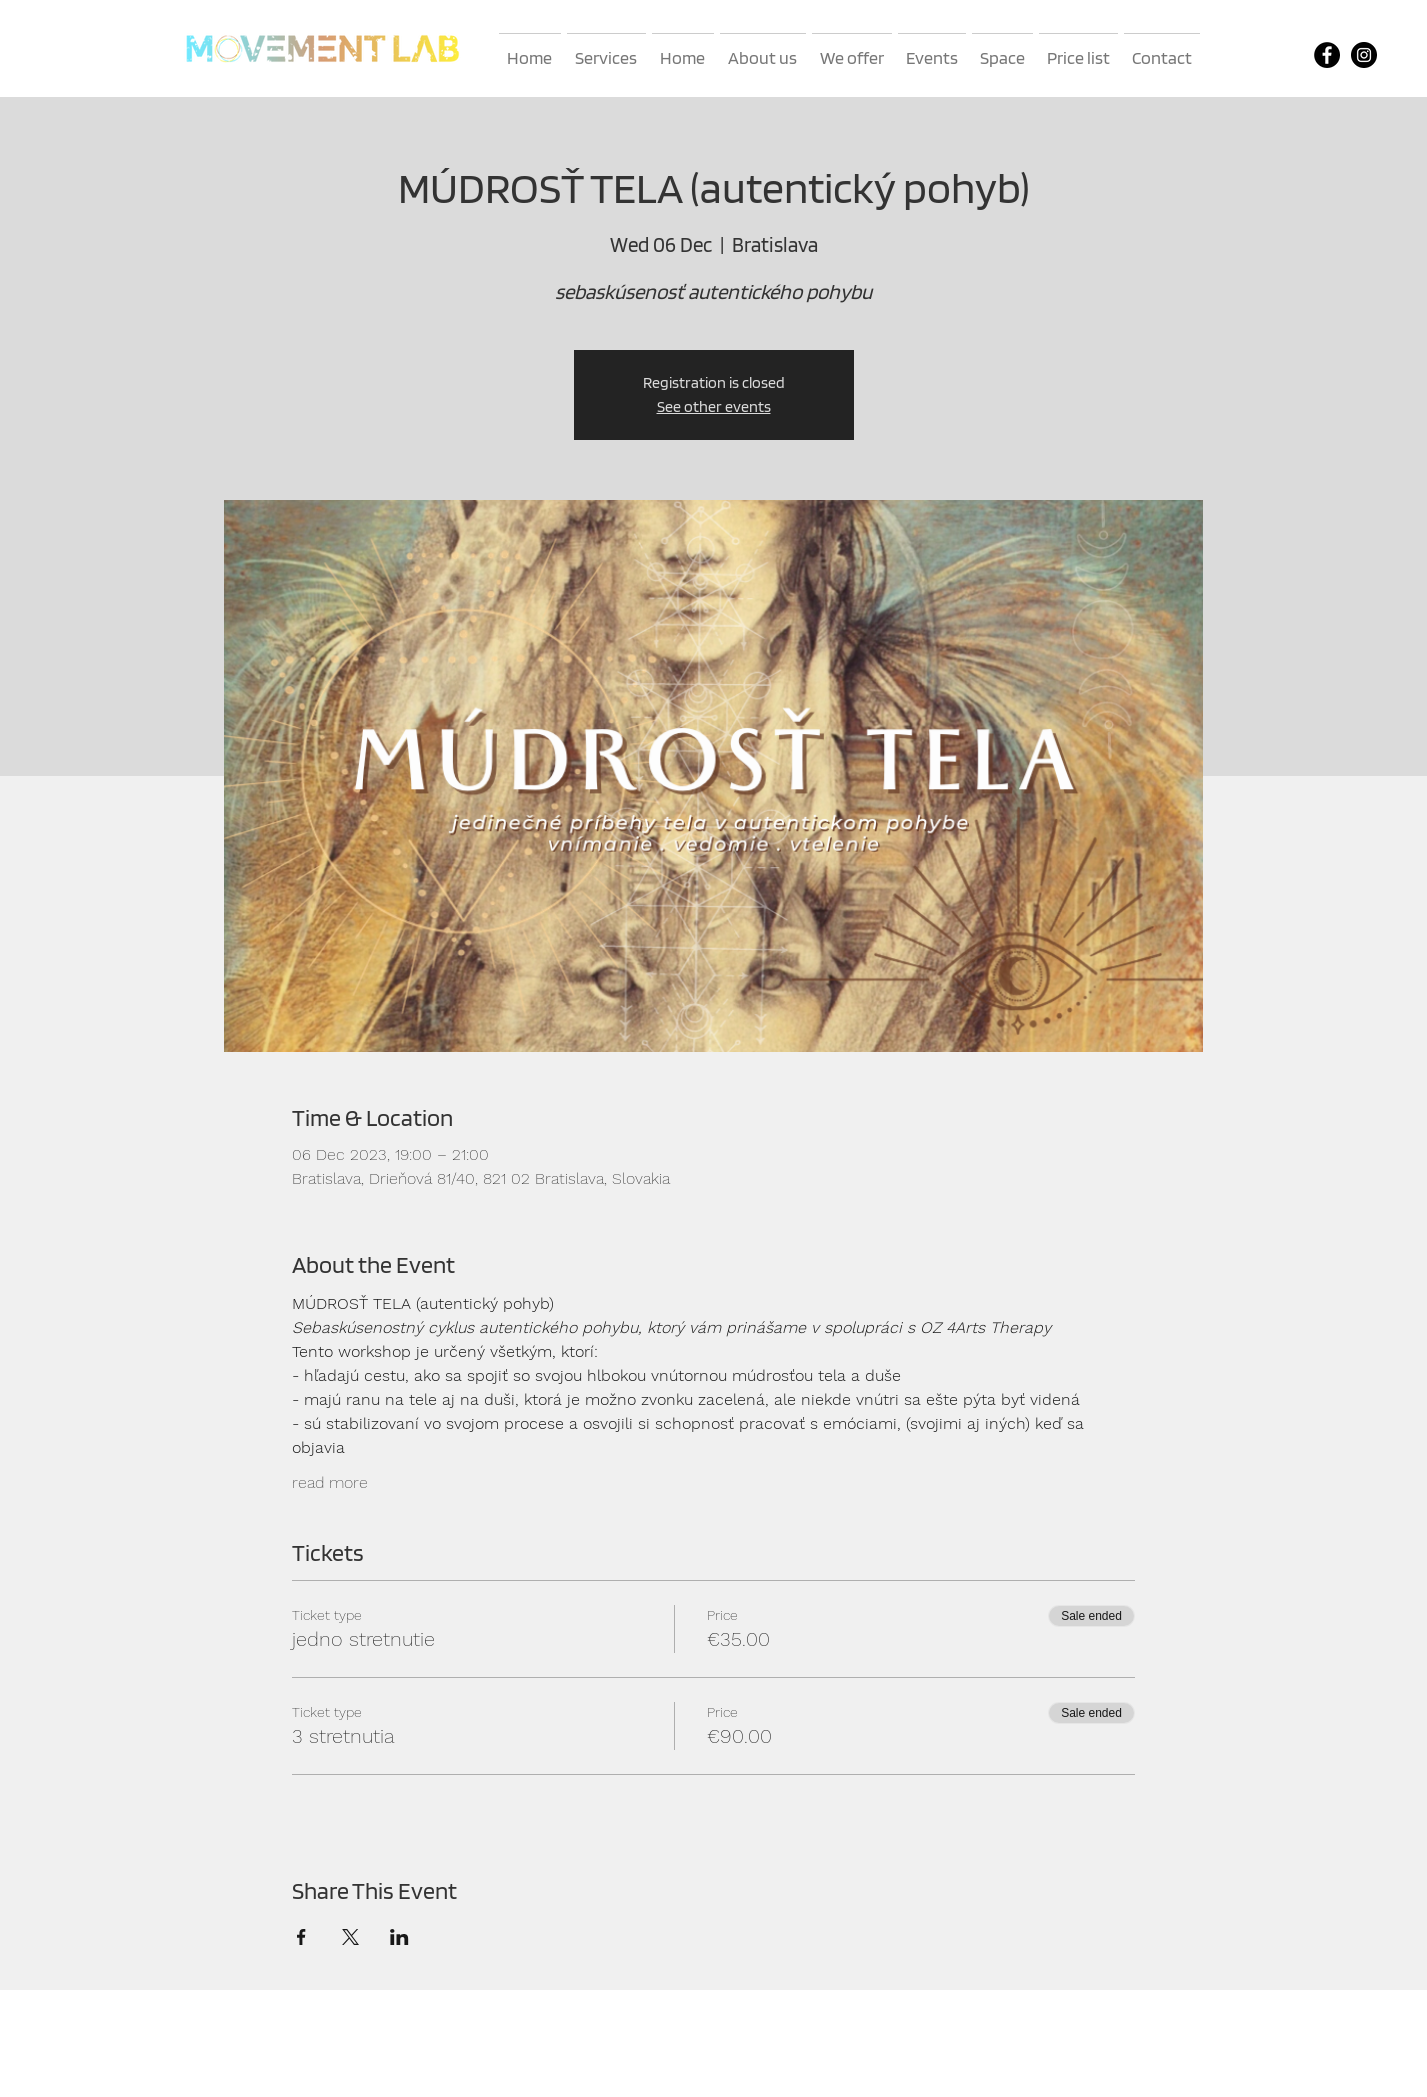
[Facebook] (1327, 55)
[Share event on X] (350, 1937)
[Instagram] (1364, 55)
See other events (714, 406)
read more (330, 1482)
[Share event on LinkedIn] (399, 1937)
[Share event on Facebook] (301, 1937)
